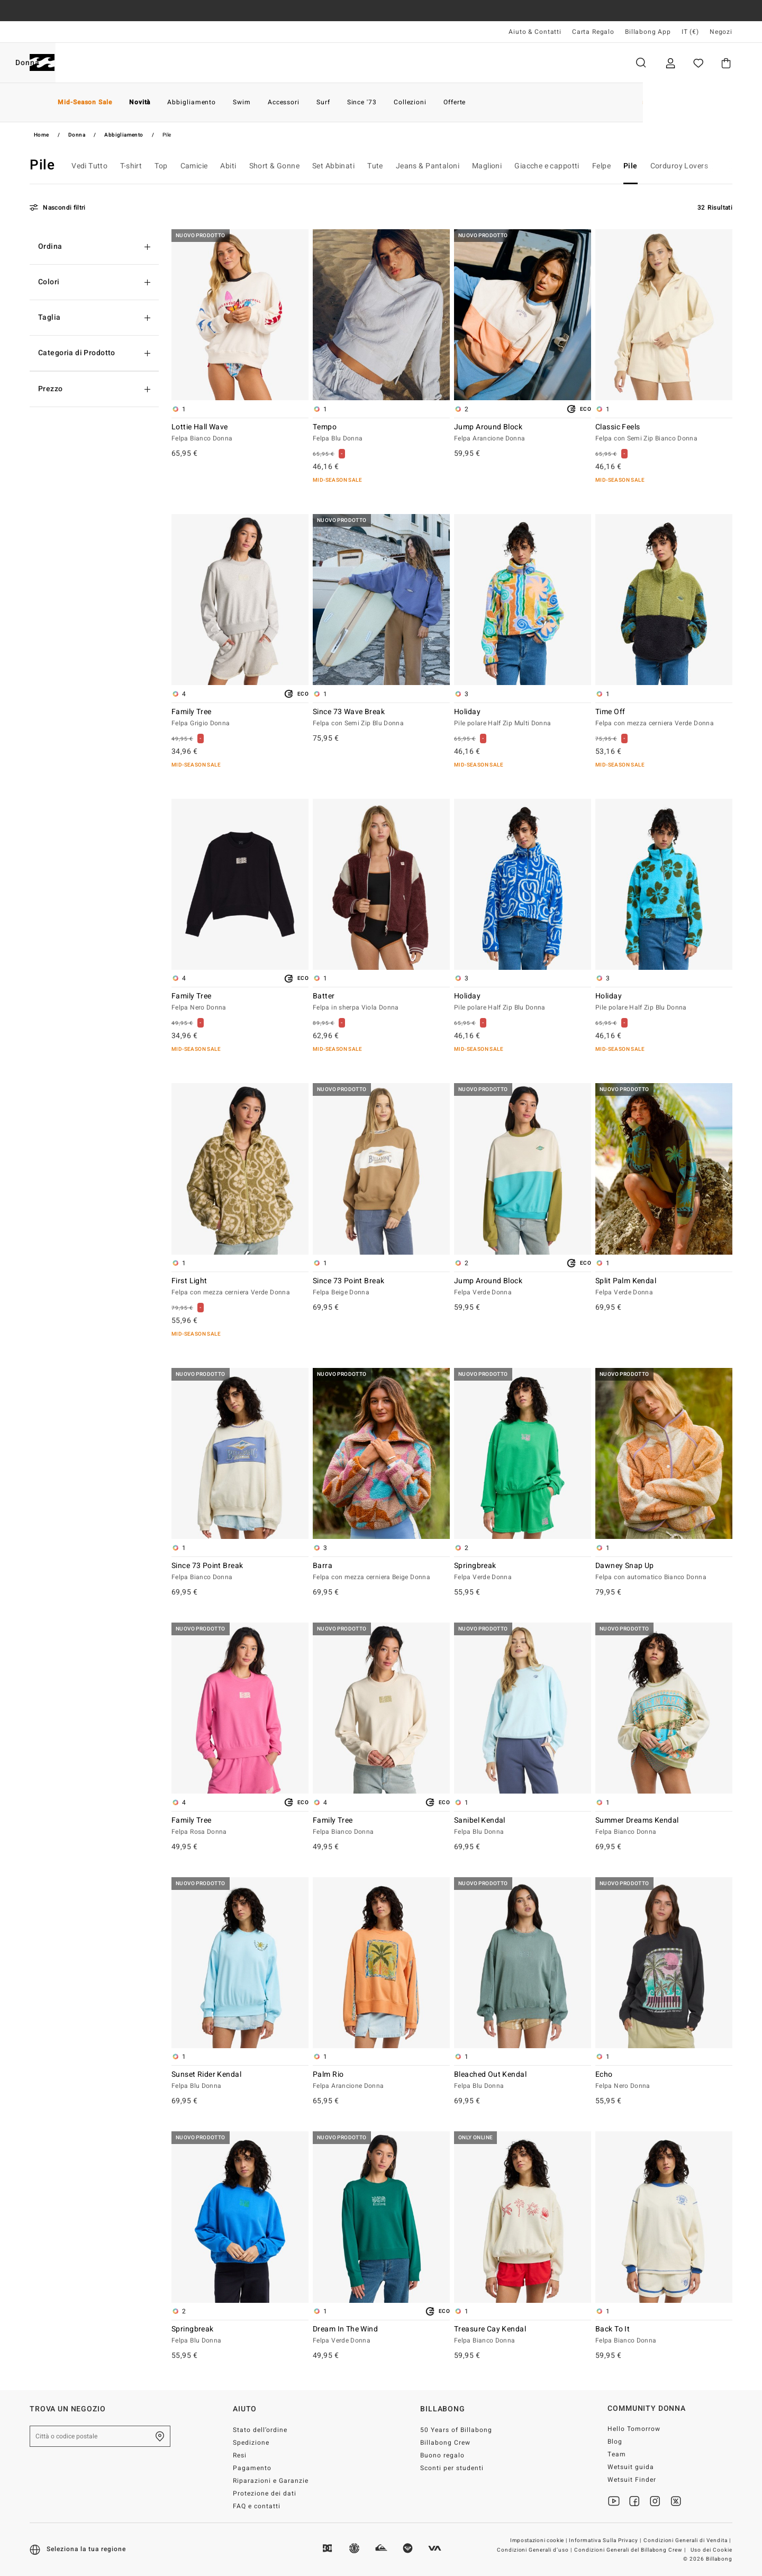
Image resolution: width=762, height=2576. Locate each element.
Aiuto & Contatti (535, 32)
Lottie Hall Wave (240, 433)
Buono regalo (442, 2455)
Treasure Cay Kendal (522, 2335)
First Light (240, 1287)
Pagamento (252, 2468)
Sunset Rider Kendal (240, 2080)
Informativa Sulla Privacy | (605, 2540)
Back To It (663, 2335)
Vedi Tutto (89, 166)
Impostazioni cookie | (539, 2540)
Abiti (228, 166)
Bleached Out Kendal (522, 2080)
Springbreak (522, 1571)
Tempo (381, 433)
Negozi (721, 32)
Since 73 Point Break (381, 1287)
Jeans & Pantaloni (427, 166)
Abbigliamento (123, 135)
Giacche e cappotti (546, 166)
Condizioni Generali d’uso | (535, 2550)
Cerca (641, 63)
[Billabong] (42, 63)
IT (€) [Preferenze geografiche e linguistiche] (690, 32)
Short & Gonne (274, 166)
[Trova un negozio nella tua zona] (159, 2436)
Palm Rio (381, 2080)
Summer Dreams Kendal (663, 1826)
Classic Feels (663, 433)
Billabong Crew (445, 2442)
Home (41, 135)
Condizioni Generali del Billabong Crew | (630, 2550)
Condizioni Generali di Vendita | (687, 2540)
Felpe (601, 166)
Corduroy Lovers (679, 166)
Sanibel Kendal (522, 1826)
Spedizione (251, 2442)
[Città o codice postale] (100, 2436)
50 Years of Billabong (456, 2430)
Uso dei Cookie (711, 2550)
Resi (240, 2455)
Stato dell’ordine (260, 2430)
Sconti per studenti (452, 2468)
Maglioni (487, 166)
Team (616, 2454)
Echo (663, 2080)
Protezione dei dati (264, 2493)
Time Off (663, 717)
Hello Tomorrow (633, 2429)
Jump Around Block (522, 433)
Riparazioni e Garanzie (271, 2480)
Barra (381, 1571)
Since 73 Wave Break (381, 717)
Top (161, 166)
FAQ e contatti (256, 2506)
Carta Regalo (593, 32)
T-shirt (131, 166)
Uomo (92, 62)
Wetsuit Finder (631, 2479)
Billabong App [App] (648, 32)
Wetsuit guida (630, 2467)
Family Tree (240, 717)
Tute (375, 166)
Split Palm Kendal (663, 1287)
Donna (146, 62)
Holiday (522, 717)
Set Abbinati (333, 166)
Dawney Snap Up (663, 1571)
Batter (381, 1002)
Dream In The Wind (381, 2335)
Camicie (194, 166)
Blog (614, 2441)
